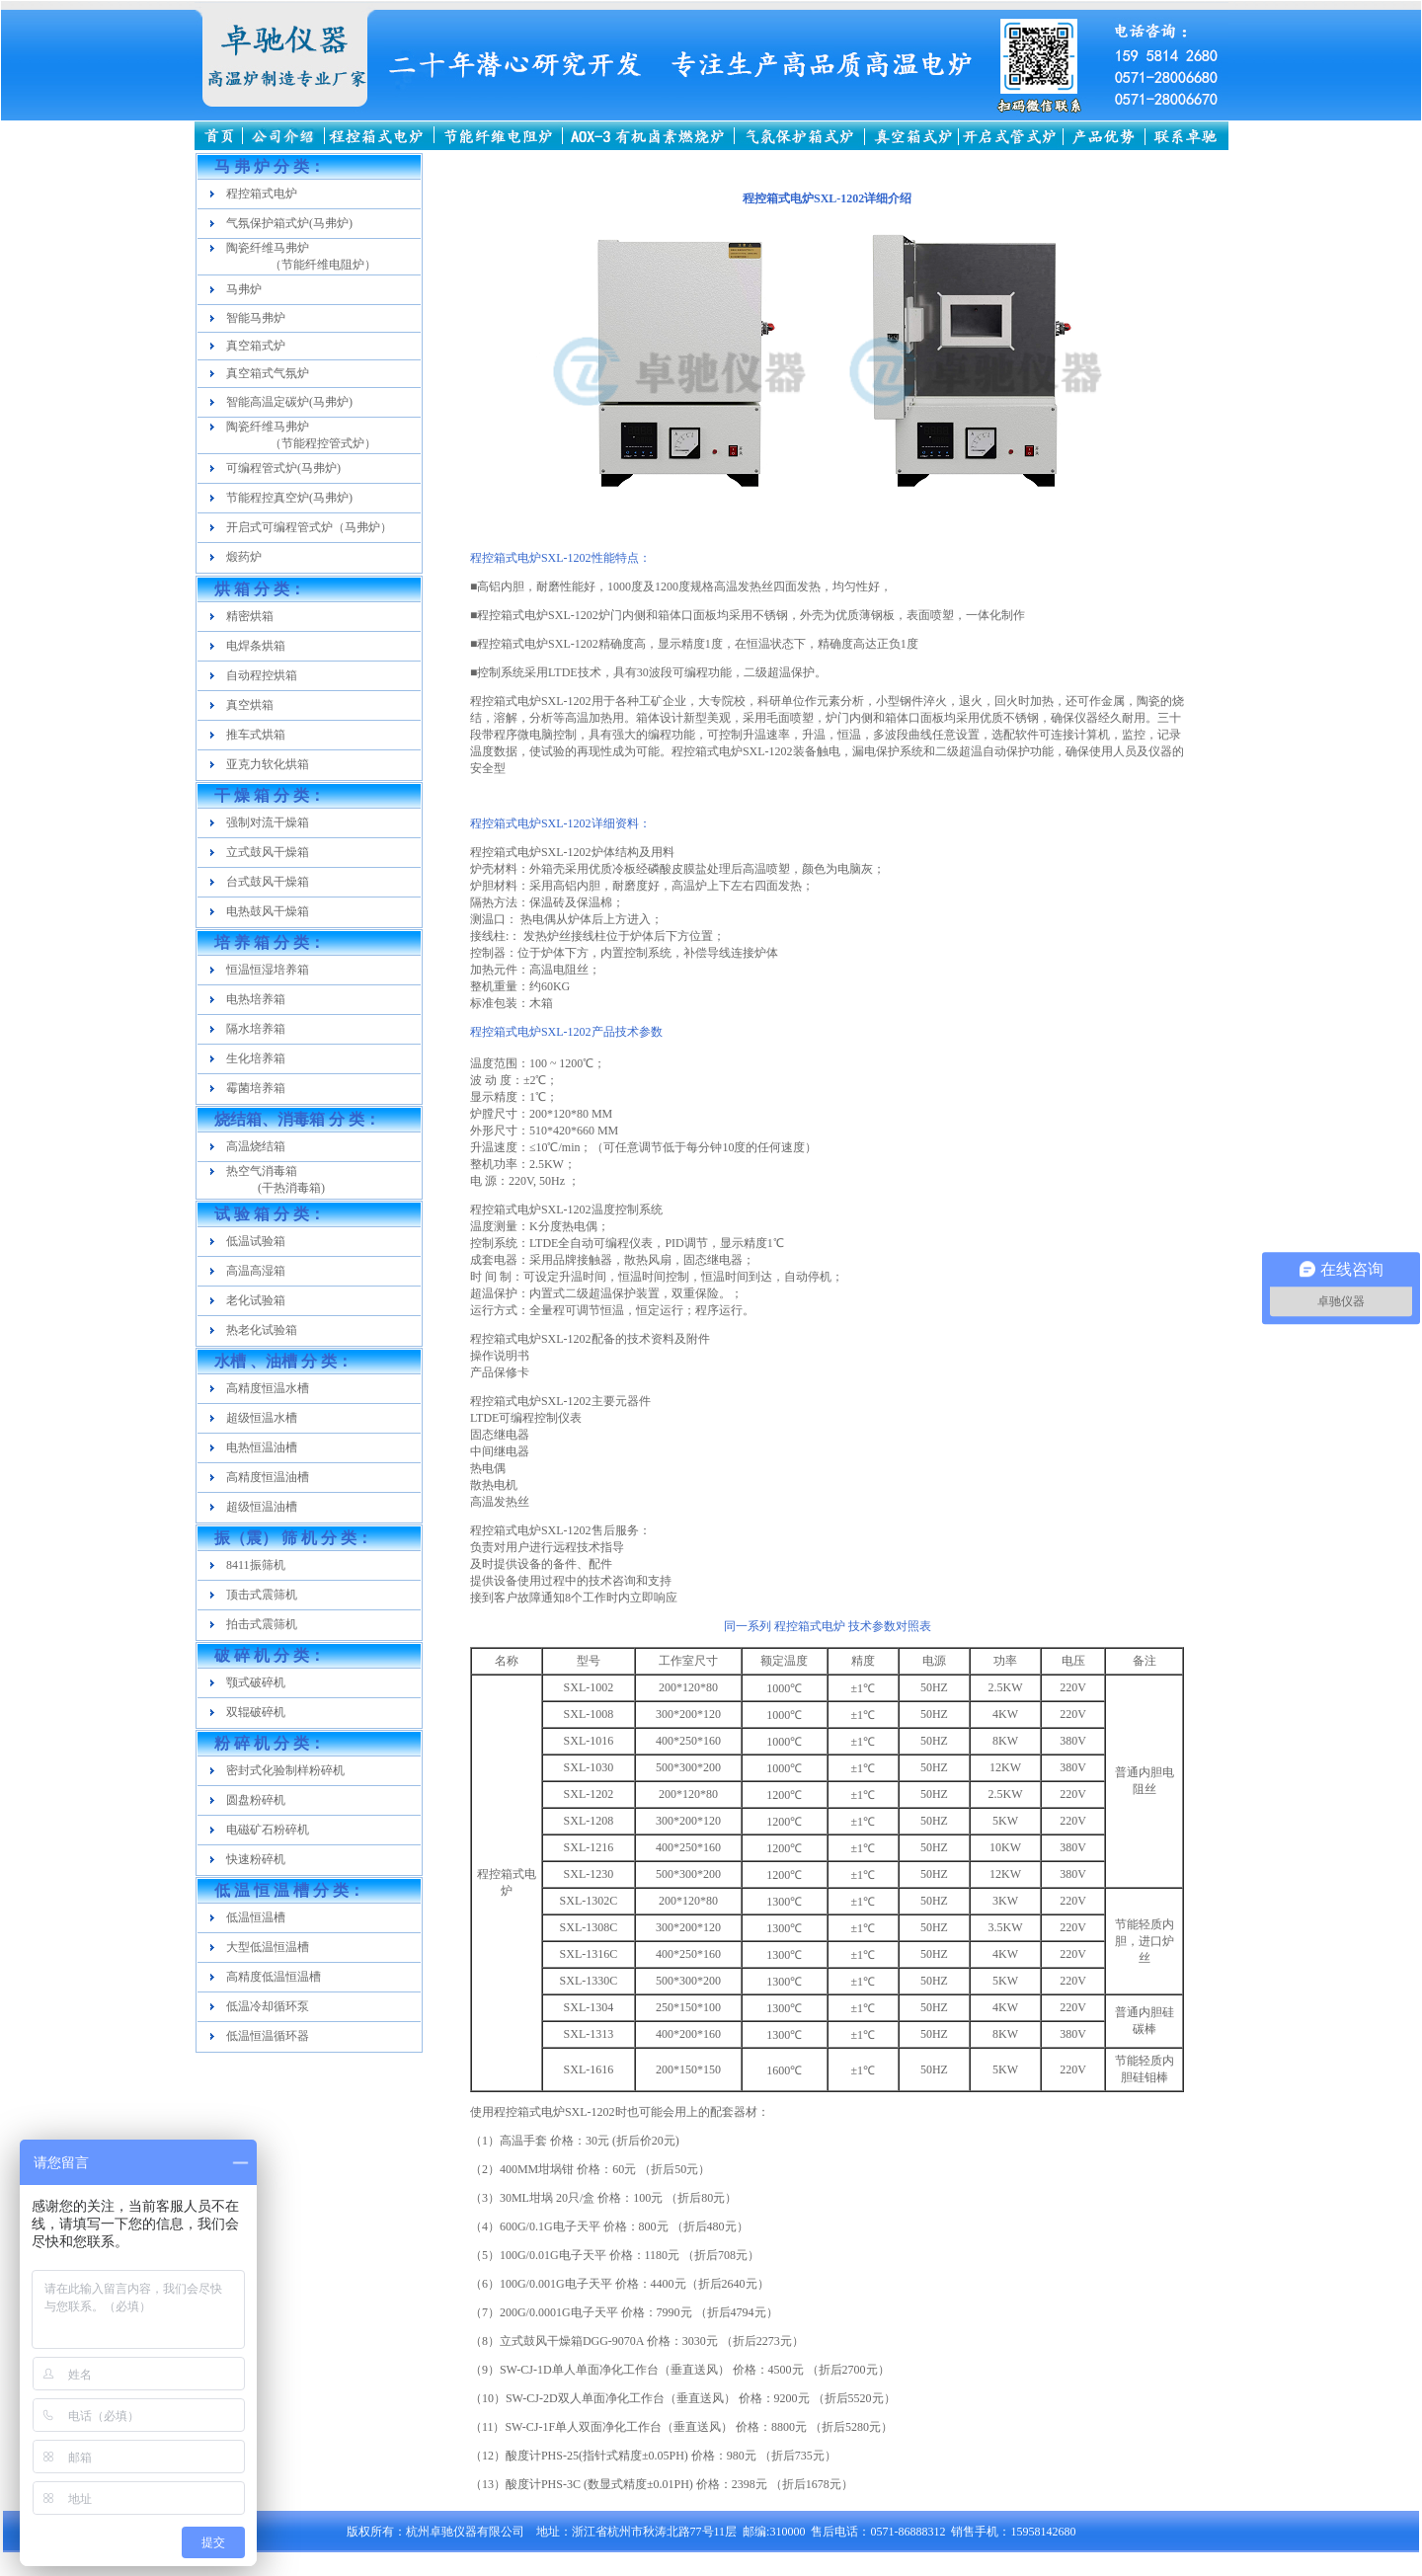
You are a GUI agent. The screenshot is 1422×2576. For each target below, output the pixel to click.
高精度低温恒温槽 (273, 1977)
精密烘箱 (250, 616)
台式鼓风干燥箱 (267, 882)
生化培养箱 (255, 1058)
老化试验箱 (255, 1300)
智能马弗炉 (255, 318)
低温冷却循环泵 (267, 2006)
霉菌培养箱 (255, 1088)
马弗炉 (244, 289)
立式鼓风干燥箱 (267, 852)
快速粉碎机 (255, 1859)
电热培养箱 (255, 999)
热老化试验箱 (261, 1330)
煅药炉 (244, 557)
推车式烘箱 (255, 735)
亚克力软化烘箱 (267, 764)
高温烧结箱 (255, 1146)
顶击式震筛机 (261, 1594)
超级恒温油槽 (261, 1507)
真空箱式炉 (255, 345)
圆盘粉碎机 (255, 1800)
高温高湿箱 (255, 1271)
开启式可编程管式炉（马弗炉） (309, 527)
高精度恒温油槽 (267, 1477)
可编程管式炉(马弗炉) (283, 468)
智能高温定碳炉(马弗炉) (289, 402)
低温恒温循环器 (267, 2036)
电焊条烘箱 (255, 646)
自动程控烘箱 (261, 675)
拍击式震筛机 (261, 1624)
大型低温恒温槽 (267, 1947)
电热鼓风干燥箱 (267, 911)
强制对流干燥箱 (267, 822)
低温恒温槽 (255, 1917)
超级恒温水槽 (261, 1418)
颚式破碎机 (255, 1682)
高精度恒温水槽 (267, 1388)
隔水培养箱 (255, 1029)
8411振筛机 (255, 1565)
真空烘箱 (250, 705)
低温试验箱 (255, 1241)
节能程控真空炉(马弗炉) (289, 498)
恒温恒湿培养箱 (267, 969)
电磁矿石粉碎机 (267, 1829)
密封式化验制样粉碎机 (285, 1770)
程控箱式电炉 (261, 193)
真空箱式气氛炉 (267, 373)
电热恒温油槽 (261, 1447)
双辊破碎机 (255, 1712)
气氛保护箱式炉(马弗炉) (289, 223)
